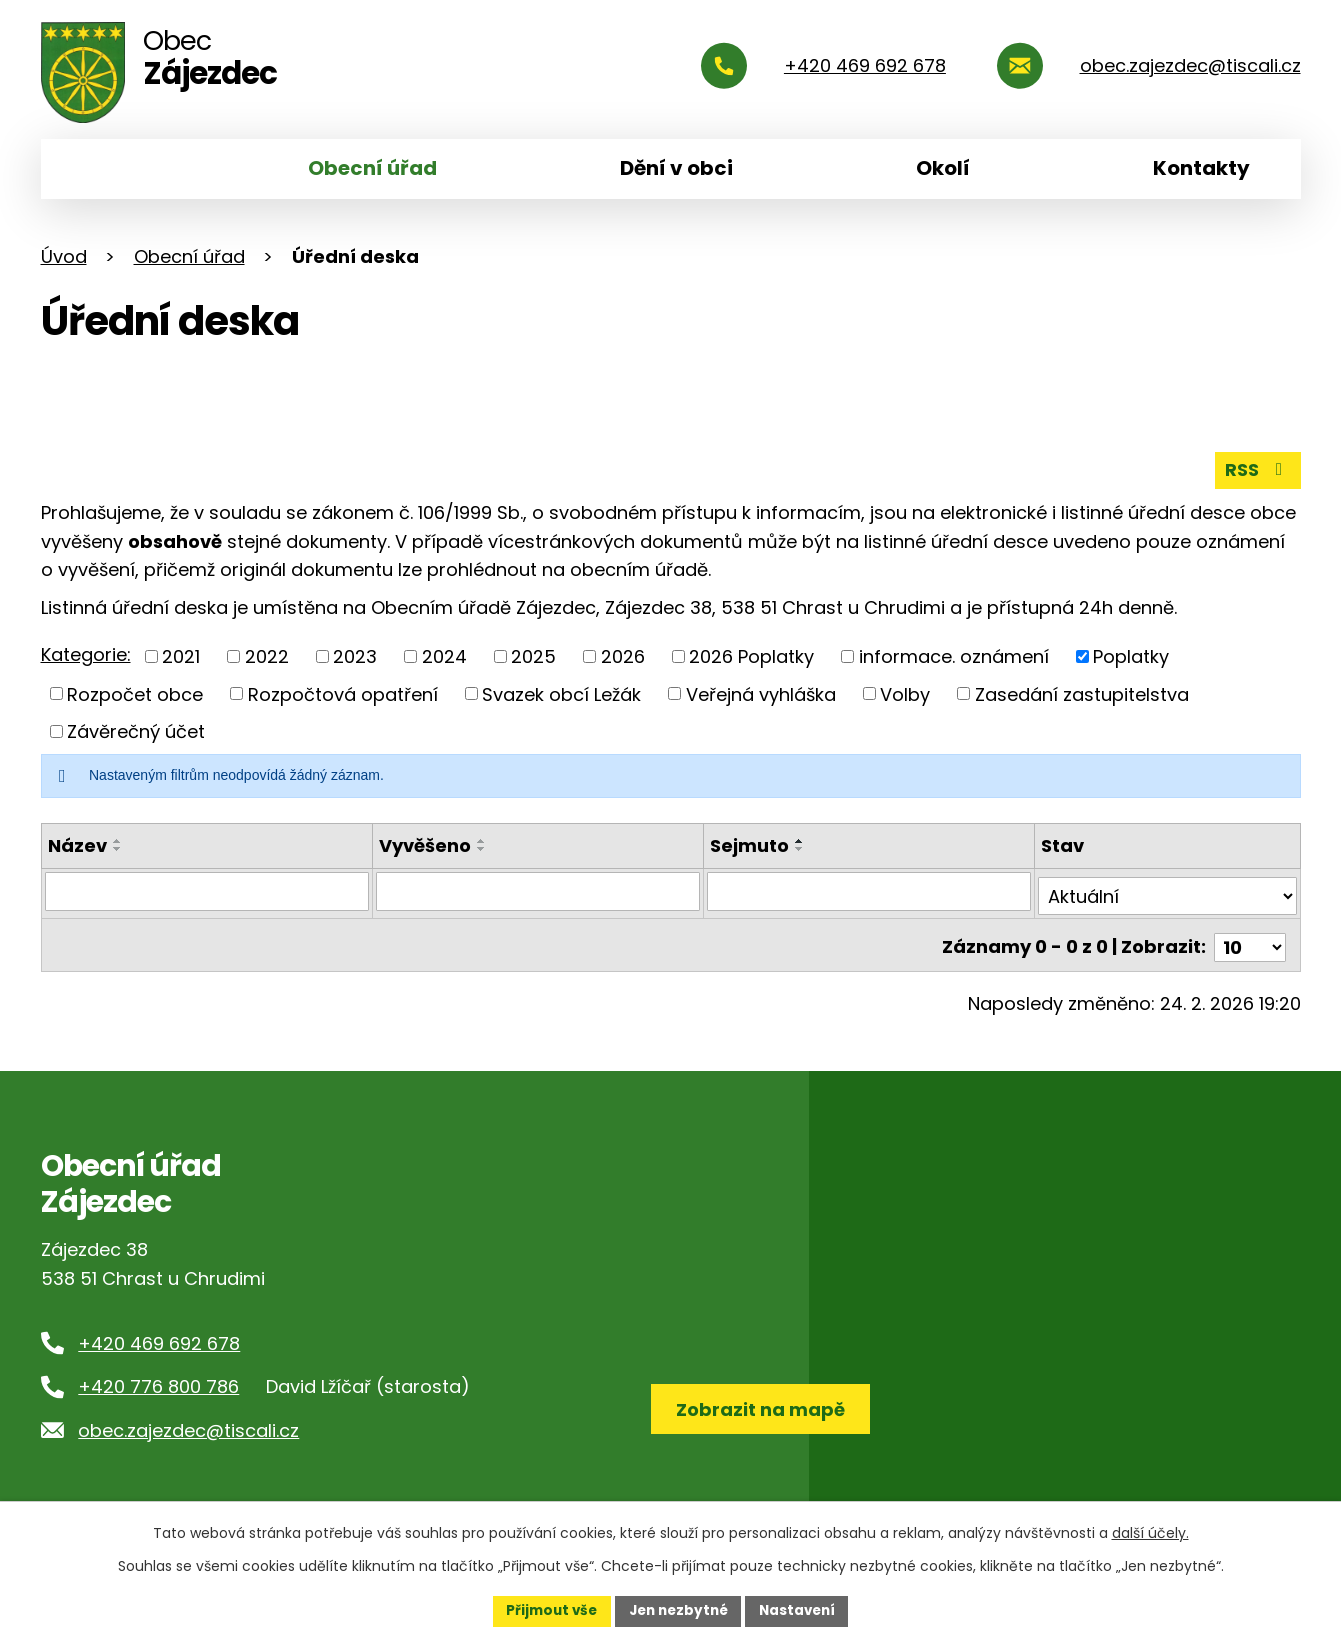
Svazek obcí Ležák (561, 692)
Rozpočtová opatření (343, 692)
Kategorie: (86, 653)
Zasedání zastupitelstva (1082, 692)
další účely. (1150, 1532)
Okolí (943, 168)
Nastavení (803, 1610)
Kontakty (1201, 168)
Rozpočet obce (135, 692)
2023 (355, 655)
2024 (444, 655)
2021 (181, 655)
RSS (1257, 468)
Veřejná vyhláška (761, 692)
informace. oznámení (954, 655)
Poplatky (1131, 655)
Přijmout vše (546, 1610)
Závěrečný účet (136, 730)
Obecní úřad (372, 168)
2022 (267, 655)
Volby (905, 692)
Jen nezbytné (678, 1610)
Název (77, 844)
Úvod (108, 169)
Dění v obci (676, 168)
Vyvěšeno (425, 844)
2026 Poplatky (751, 655)
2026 (623, 655)
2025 (533, 655)
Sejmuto (749, 844)
